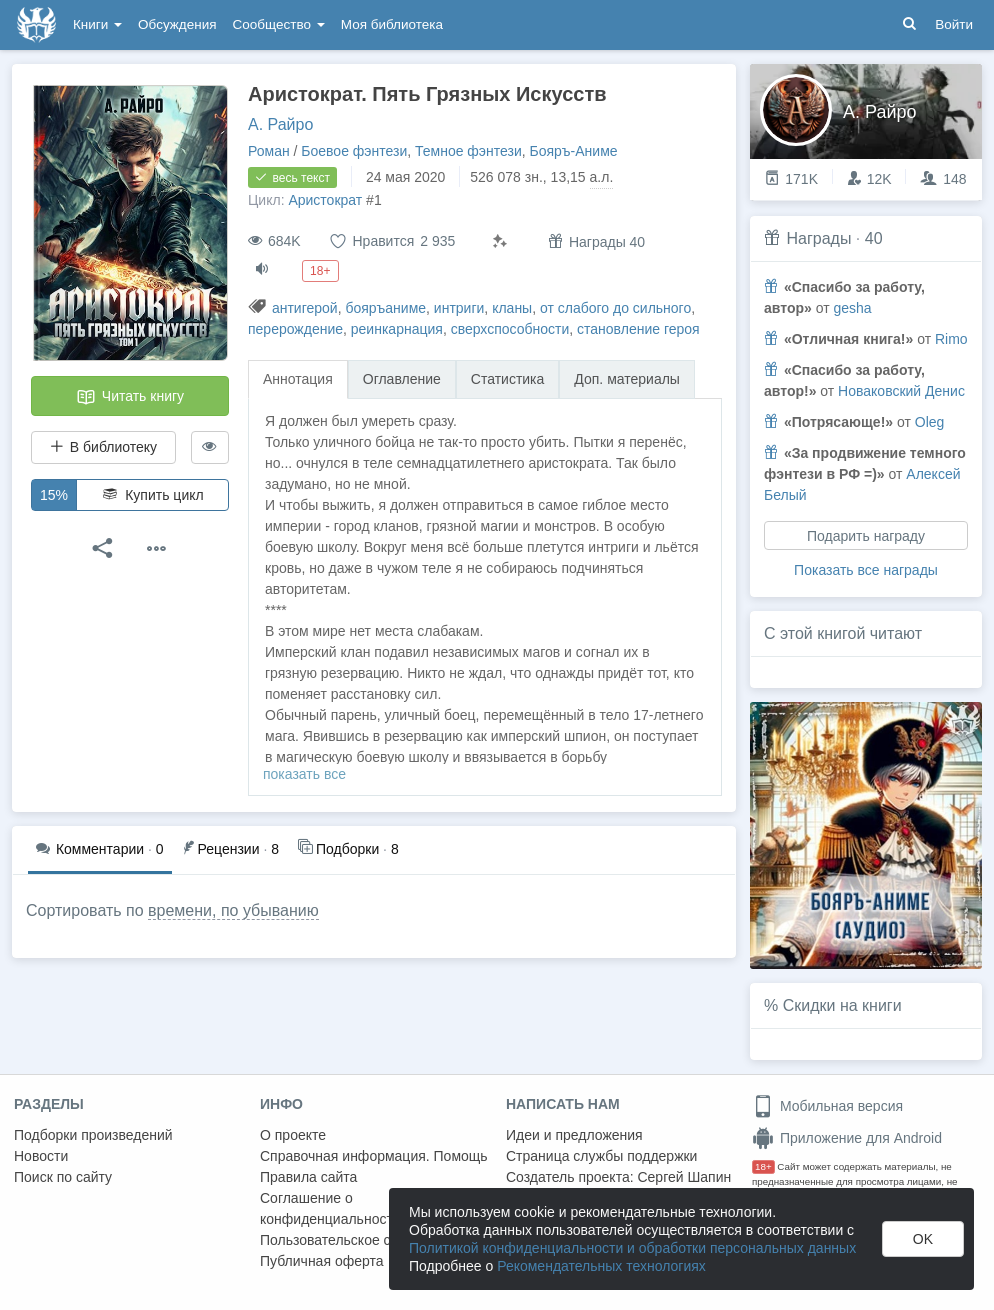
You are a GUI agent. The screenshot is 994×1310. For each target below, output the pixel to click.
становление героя (638, 329)
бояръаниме (385, 308)
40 (874, 238)
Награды (818, 238)
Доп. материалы (627, 379)
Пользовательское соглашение (361, 1240)
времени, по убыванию (233, 910)
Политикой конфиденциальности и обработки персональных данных (632, 1248)
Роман (269, 151)
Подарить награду (866, 536)
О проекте (293, 1135)
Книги (97, 24)
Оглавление (402, 379)
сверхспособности (510, 329)
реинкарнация (397, 329)
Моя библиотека (392, 24)
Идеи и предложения (574, 1135)
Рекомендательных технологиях (601, 1266)
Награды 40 (596, 241)
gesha (852, 308)
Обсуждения (177, 24)
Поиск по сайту (63, 1177)
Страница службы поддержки (601, 1156)
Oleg (930, 422)
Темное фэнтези (468, 151)
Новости (41, 1156)
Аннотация (298, 379)
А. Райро (280, 124)
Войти (954, 24)
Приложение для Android (847, 1138)
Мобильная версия (827, 1106)
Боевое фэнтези (354, 151)
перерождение (295, 329)
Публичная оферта (322, 1261)
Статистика (508, 379)
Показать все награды (866, 570)
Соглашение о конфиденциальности (330, 1208)
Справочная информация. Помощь (374, 1156)
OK (923, 1239)
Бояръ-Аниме (574, 151)
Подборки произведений (93, 1135)
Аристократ (325, 200)
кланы (512, 308)
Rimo (951, 339)
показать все (304, 774)
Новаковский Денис (901, 391)
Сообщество (279, 24)
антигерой (305, 308)
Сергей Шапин (684, 1177)
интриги (459, 308)
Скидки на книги (842, 1005)
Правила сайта (308, 1177)
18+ (763, 1166)
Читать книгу (130, 397)
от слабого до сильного (615, 308)
